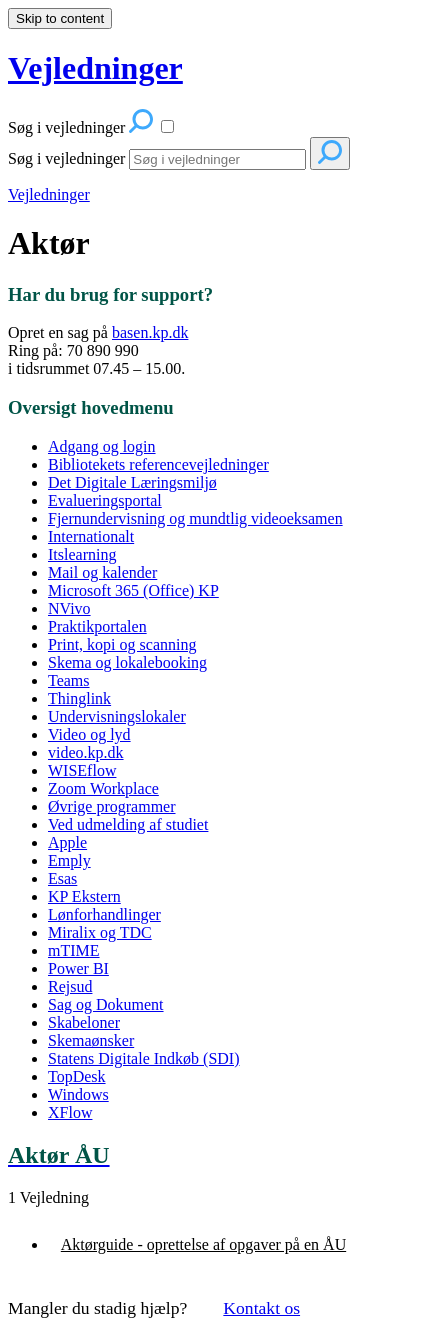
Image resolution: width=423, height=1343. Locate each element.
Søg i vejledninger (66, 158)
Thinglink (79, 698)
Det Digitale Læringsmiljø (132, 482)
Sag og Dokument (106, 1004)
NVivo (69, 608)
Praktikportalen (97, 626)
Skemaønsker (91, 1040)
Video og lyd (89, 734)
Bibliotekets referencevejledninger (158, 464)
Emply (69, 860)
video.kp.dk (86, 752)
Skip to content (60, 18)
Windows (78, 1094)
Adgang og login (102, 446)
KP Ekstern (84, 896)
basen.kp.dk (150, 332)
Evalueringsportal (105, 500)
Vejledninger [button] (95, 68)
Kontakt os (261, 1308)
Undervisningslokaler (117, 716)
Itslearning (82, 554)
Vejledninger (49, 194)
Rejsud (70, 986)
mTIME (74, 950)
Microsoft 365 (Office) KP (133, 590)
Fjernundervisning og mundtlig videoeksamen (195, 518)
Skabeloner (84, 1022)
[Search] (217, 159)
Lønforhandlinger (104, 914)
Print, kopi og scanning (122, 644)
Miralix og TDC (100, 932)
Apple (67, 842)
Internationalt (91, 536)
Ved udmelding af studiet (128, 824)
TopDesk (77, 1076)
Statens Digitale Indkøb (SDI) (144, 1058)
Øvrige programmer (112, 806)
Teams (69, 680)
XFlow (70, 1112)
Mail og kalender (102, 572)
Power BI (78, 968)
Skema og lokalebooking (127, 662)
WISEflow (82, 770)
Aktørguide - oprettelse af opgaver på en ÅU (203, 1244)
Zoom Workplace (103, 788)
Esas (62, 878)
